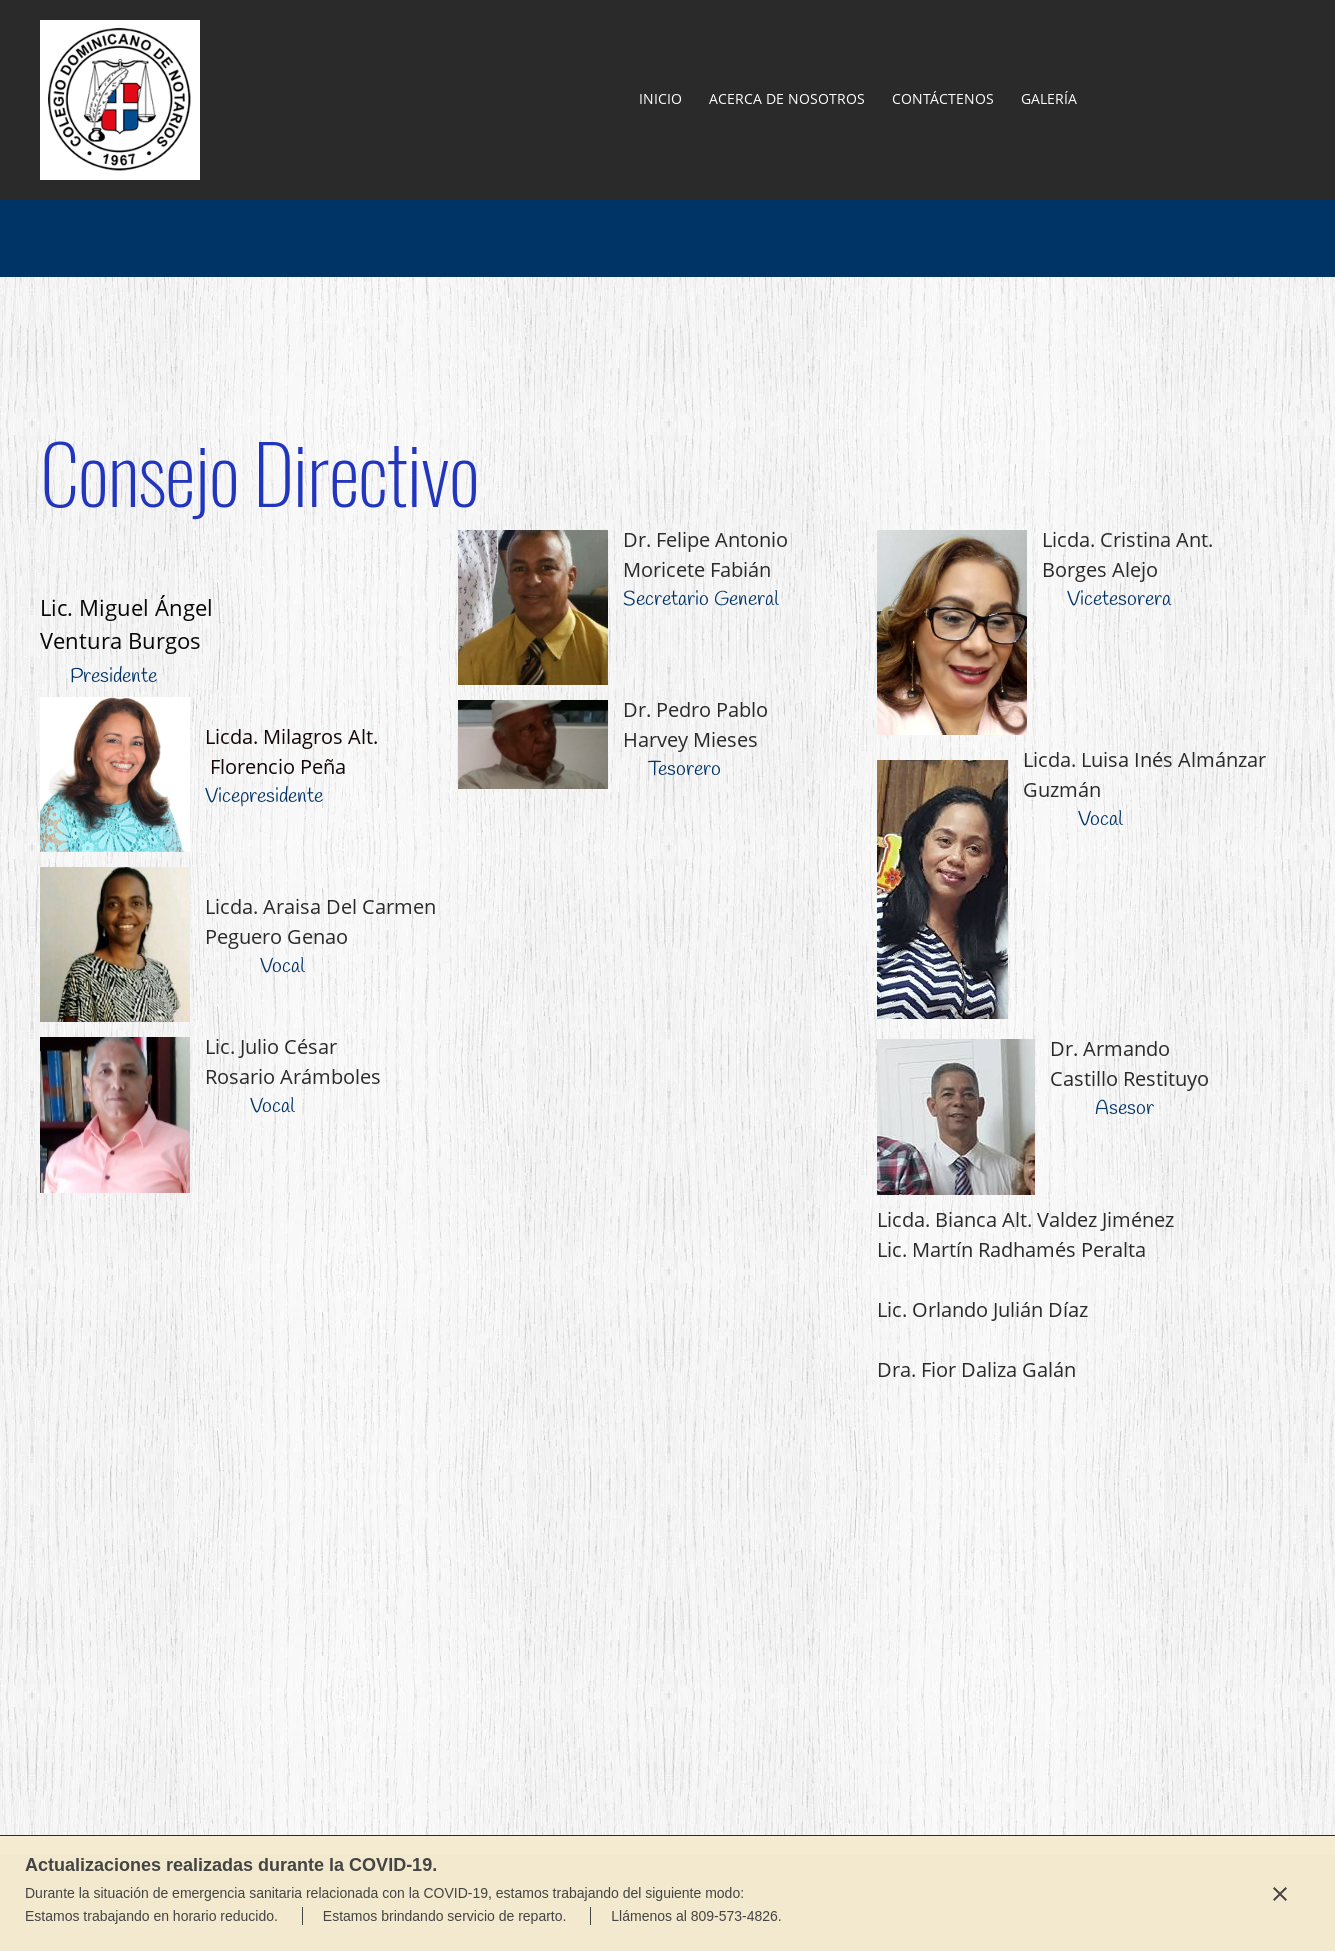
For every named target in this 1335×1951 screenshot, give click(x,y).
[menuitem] (661, 100)
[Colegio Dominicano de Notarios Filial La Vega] (120, 100)
